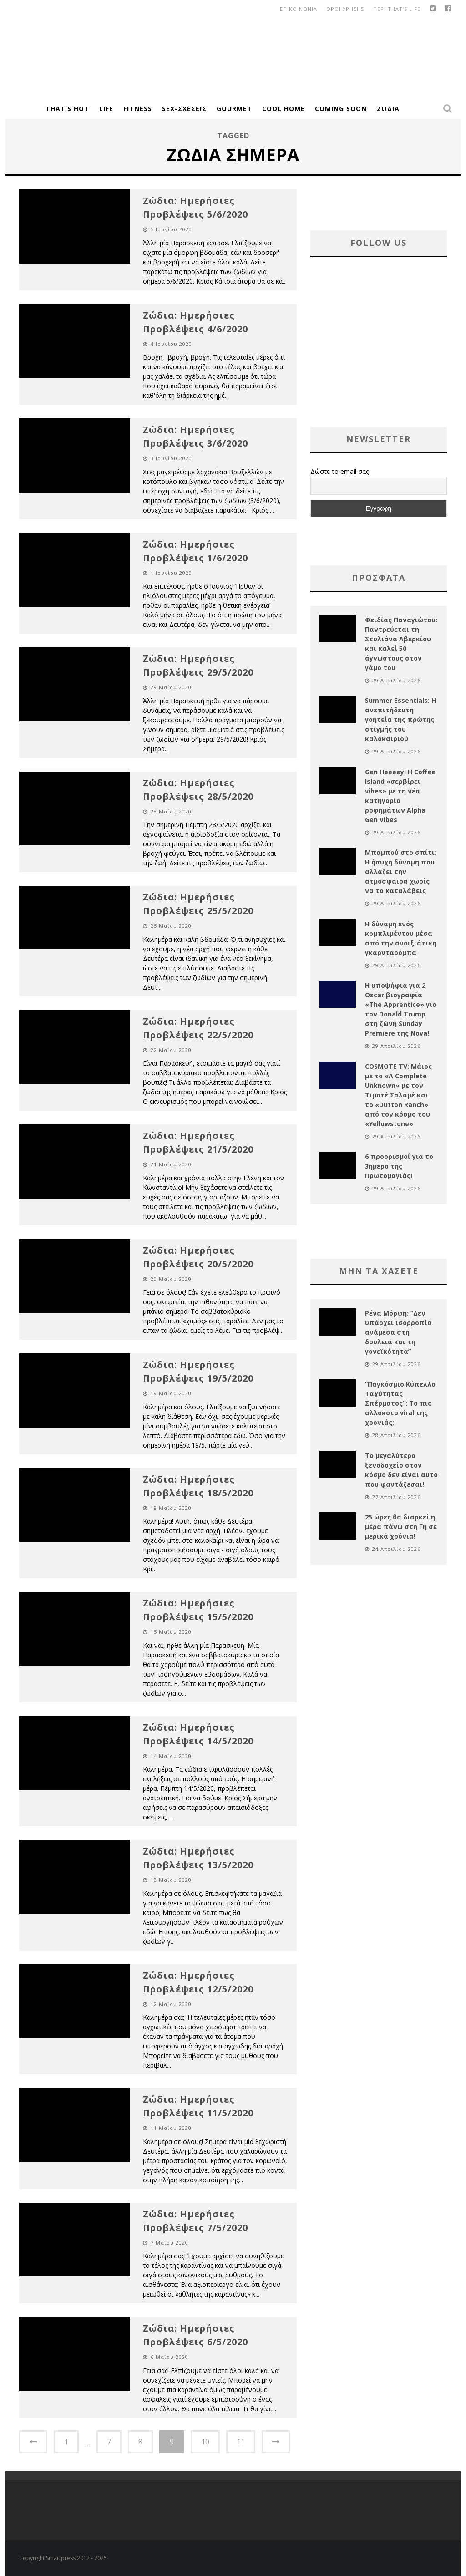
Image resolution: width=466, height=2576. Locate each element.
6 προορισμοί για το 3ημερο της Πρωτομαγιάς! (399, 1166)
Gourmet (234, 108)
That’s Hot (67, 108)
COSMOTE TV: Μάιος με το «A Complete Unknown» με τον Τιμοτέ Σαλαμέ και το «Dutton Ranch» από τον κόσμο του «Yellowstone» (398, 1095)
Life (106, 108)
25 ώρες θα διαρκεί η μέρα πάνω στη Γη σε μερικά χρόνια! (401, 1526)
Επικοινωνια (298, 8)
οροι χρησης (345, 8)
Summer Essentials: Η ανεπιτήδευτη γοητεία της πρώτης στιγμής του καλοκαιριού (400, 719)
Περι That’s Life (396, 8)
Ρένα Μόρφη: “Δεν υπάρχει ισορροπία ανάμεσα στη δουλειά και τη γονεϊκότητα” (398, 1332)
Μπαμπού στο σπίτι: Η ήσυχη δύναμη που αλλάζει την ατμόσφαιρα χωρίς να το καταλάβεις (400, 871)
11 (241, 2442)
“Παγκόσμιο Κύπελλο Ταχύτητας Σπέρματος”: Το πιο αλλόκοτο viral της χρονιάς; (400, 1403)
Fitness (137, 108)
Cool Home (283, 108)
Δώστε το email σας (339, 471)
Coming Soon (341, 108)
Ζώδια (388, 108)
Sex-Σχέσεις (184, 108)
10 (205, 2442)
